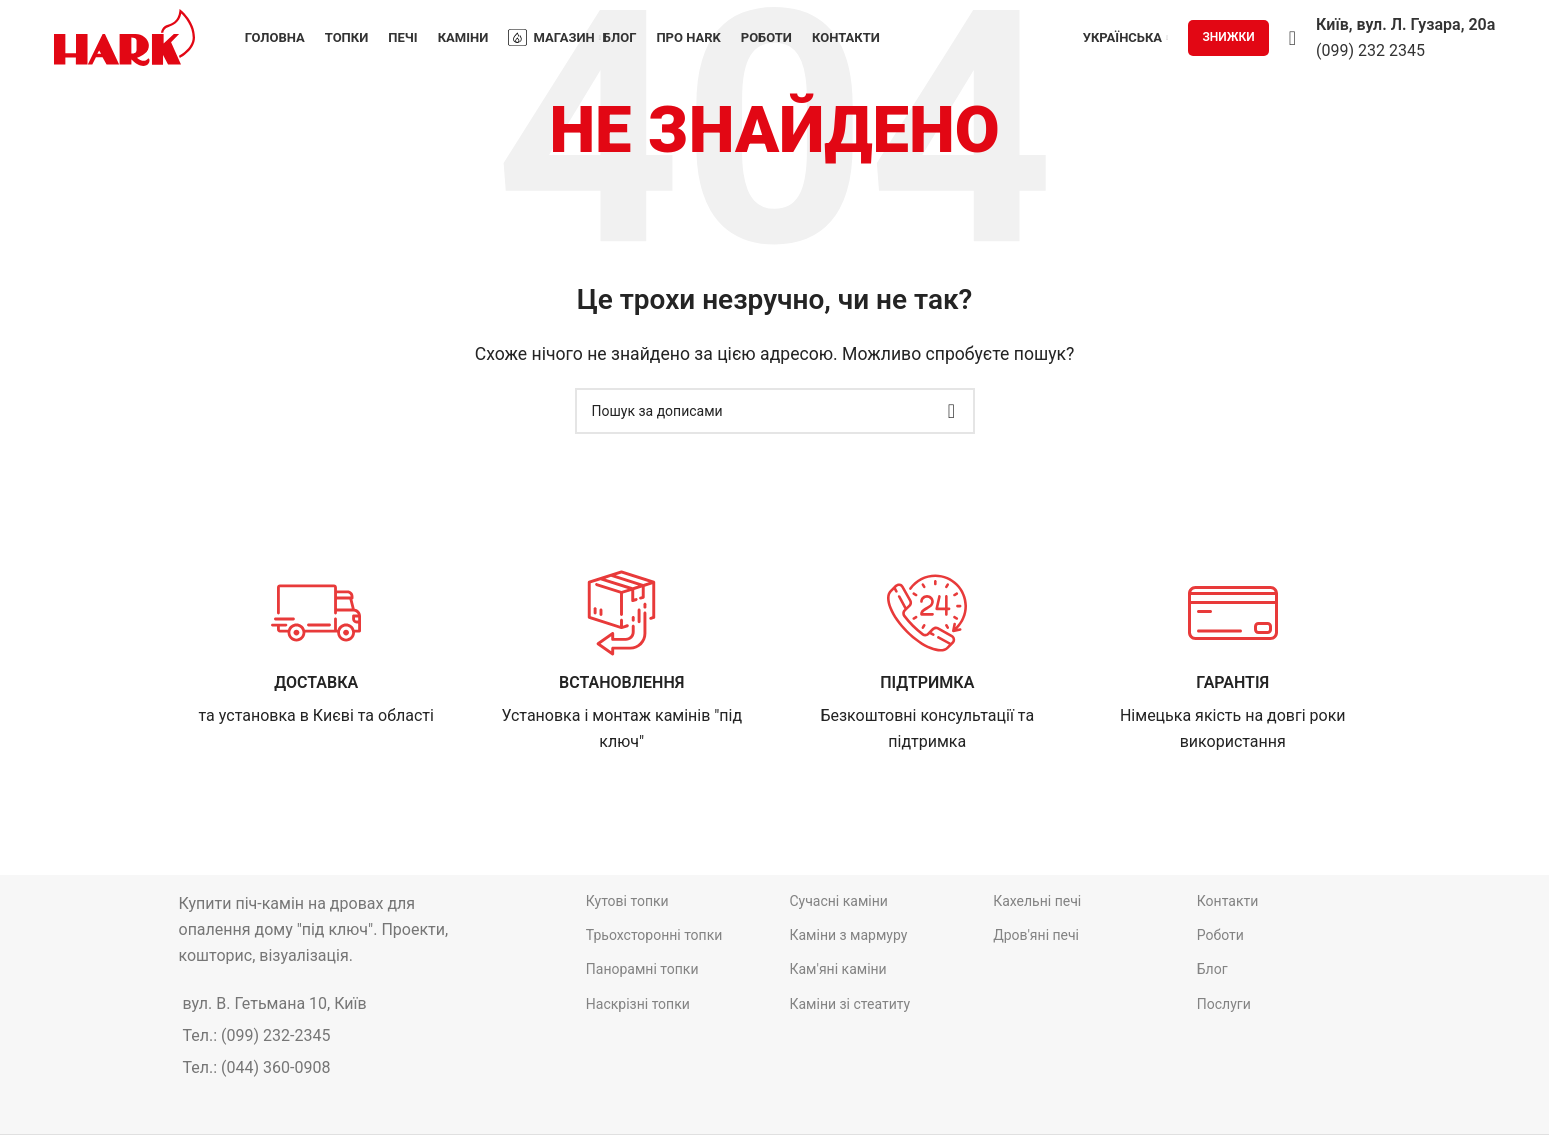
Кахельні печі (1037, 901)
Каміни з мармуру (848, 935)
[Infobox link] (317, 648)
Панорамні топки (642, 969)
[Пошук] (1292, 38)
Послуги (1224, 1003)
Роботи (1220, 935)
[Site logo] (124, 36)
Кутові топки (627, 901)
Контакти (1228, 901)
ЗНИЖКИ (1228, 37)
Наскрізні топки (638, 1003)
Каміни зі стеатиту (849, 1003)
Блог (1212, 969)
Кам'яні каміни (837, 969)
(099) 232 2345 (1370, 50)
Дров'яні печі (1036, 935)
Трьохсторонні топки (654, 935)
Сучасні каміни (838, 901)
